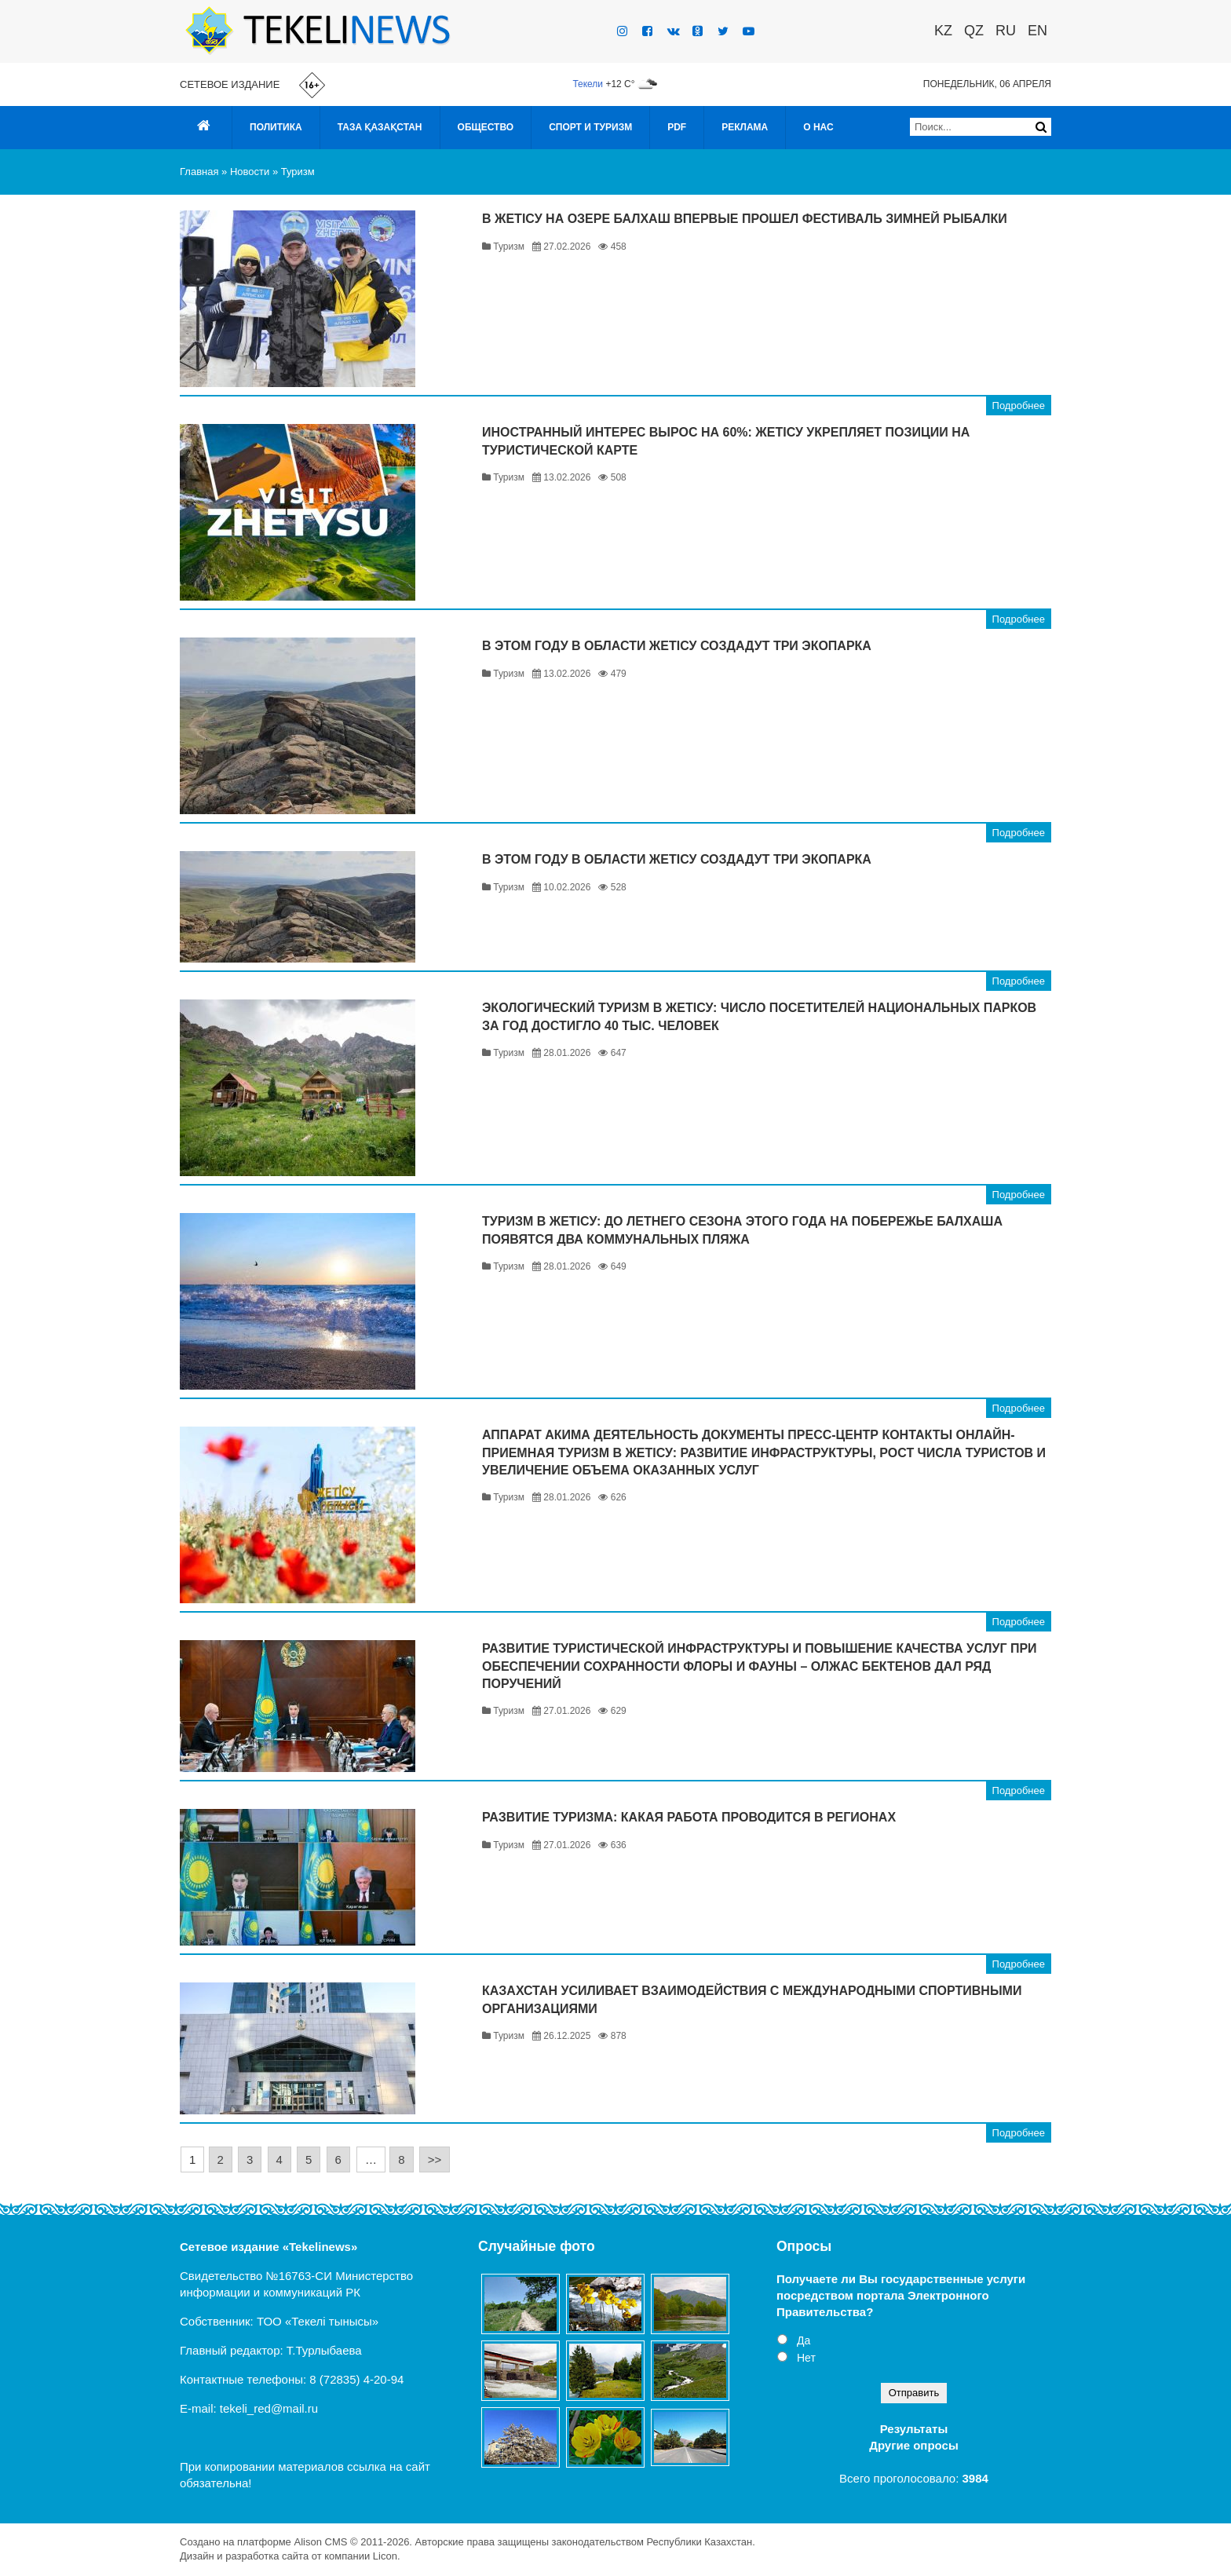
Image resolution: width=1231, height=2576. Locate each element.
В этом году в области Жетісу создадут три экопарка (676, 645)
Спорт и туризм (590, 127)
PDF (676, 127)
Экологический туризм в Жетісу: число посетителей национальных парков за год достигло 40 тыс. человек (759, 1016)
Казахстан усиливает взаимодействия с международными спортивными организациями (751, 1999)
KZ (943, 30)
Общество (486, 127)
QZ (974, 30)
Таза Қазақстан (380, 127)
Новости (249, 171)
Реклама (744, 127)
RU (1005, 30)
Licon (385, 2556)
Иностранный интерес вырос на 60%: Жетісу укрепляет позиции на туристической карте (726, 441)
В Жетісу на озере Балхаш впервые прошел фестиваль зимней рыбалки (744, 218)
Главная (199, 171)
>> (435, 2159)
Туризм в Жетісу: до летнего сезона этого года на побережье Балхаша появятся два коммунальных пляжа (742, 1230)
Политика (276, 127)
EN (1037, 30)
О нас (818, 127)
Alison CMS (320, 2542)
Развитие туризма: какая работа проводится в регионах (689, 1817)
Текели (587, 84)
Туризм (298, 171)
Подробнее (1018, 405)
